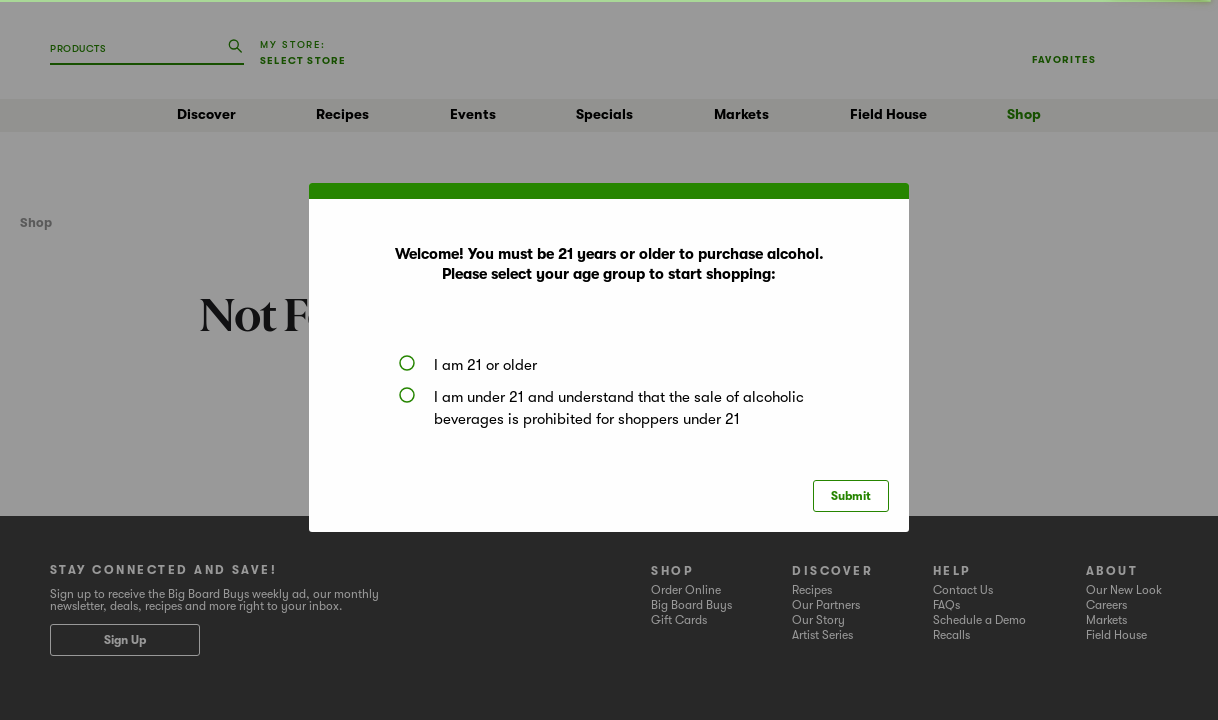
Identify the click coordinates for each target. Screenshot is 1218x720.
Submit (851, 496)
